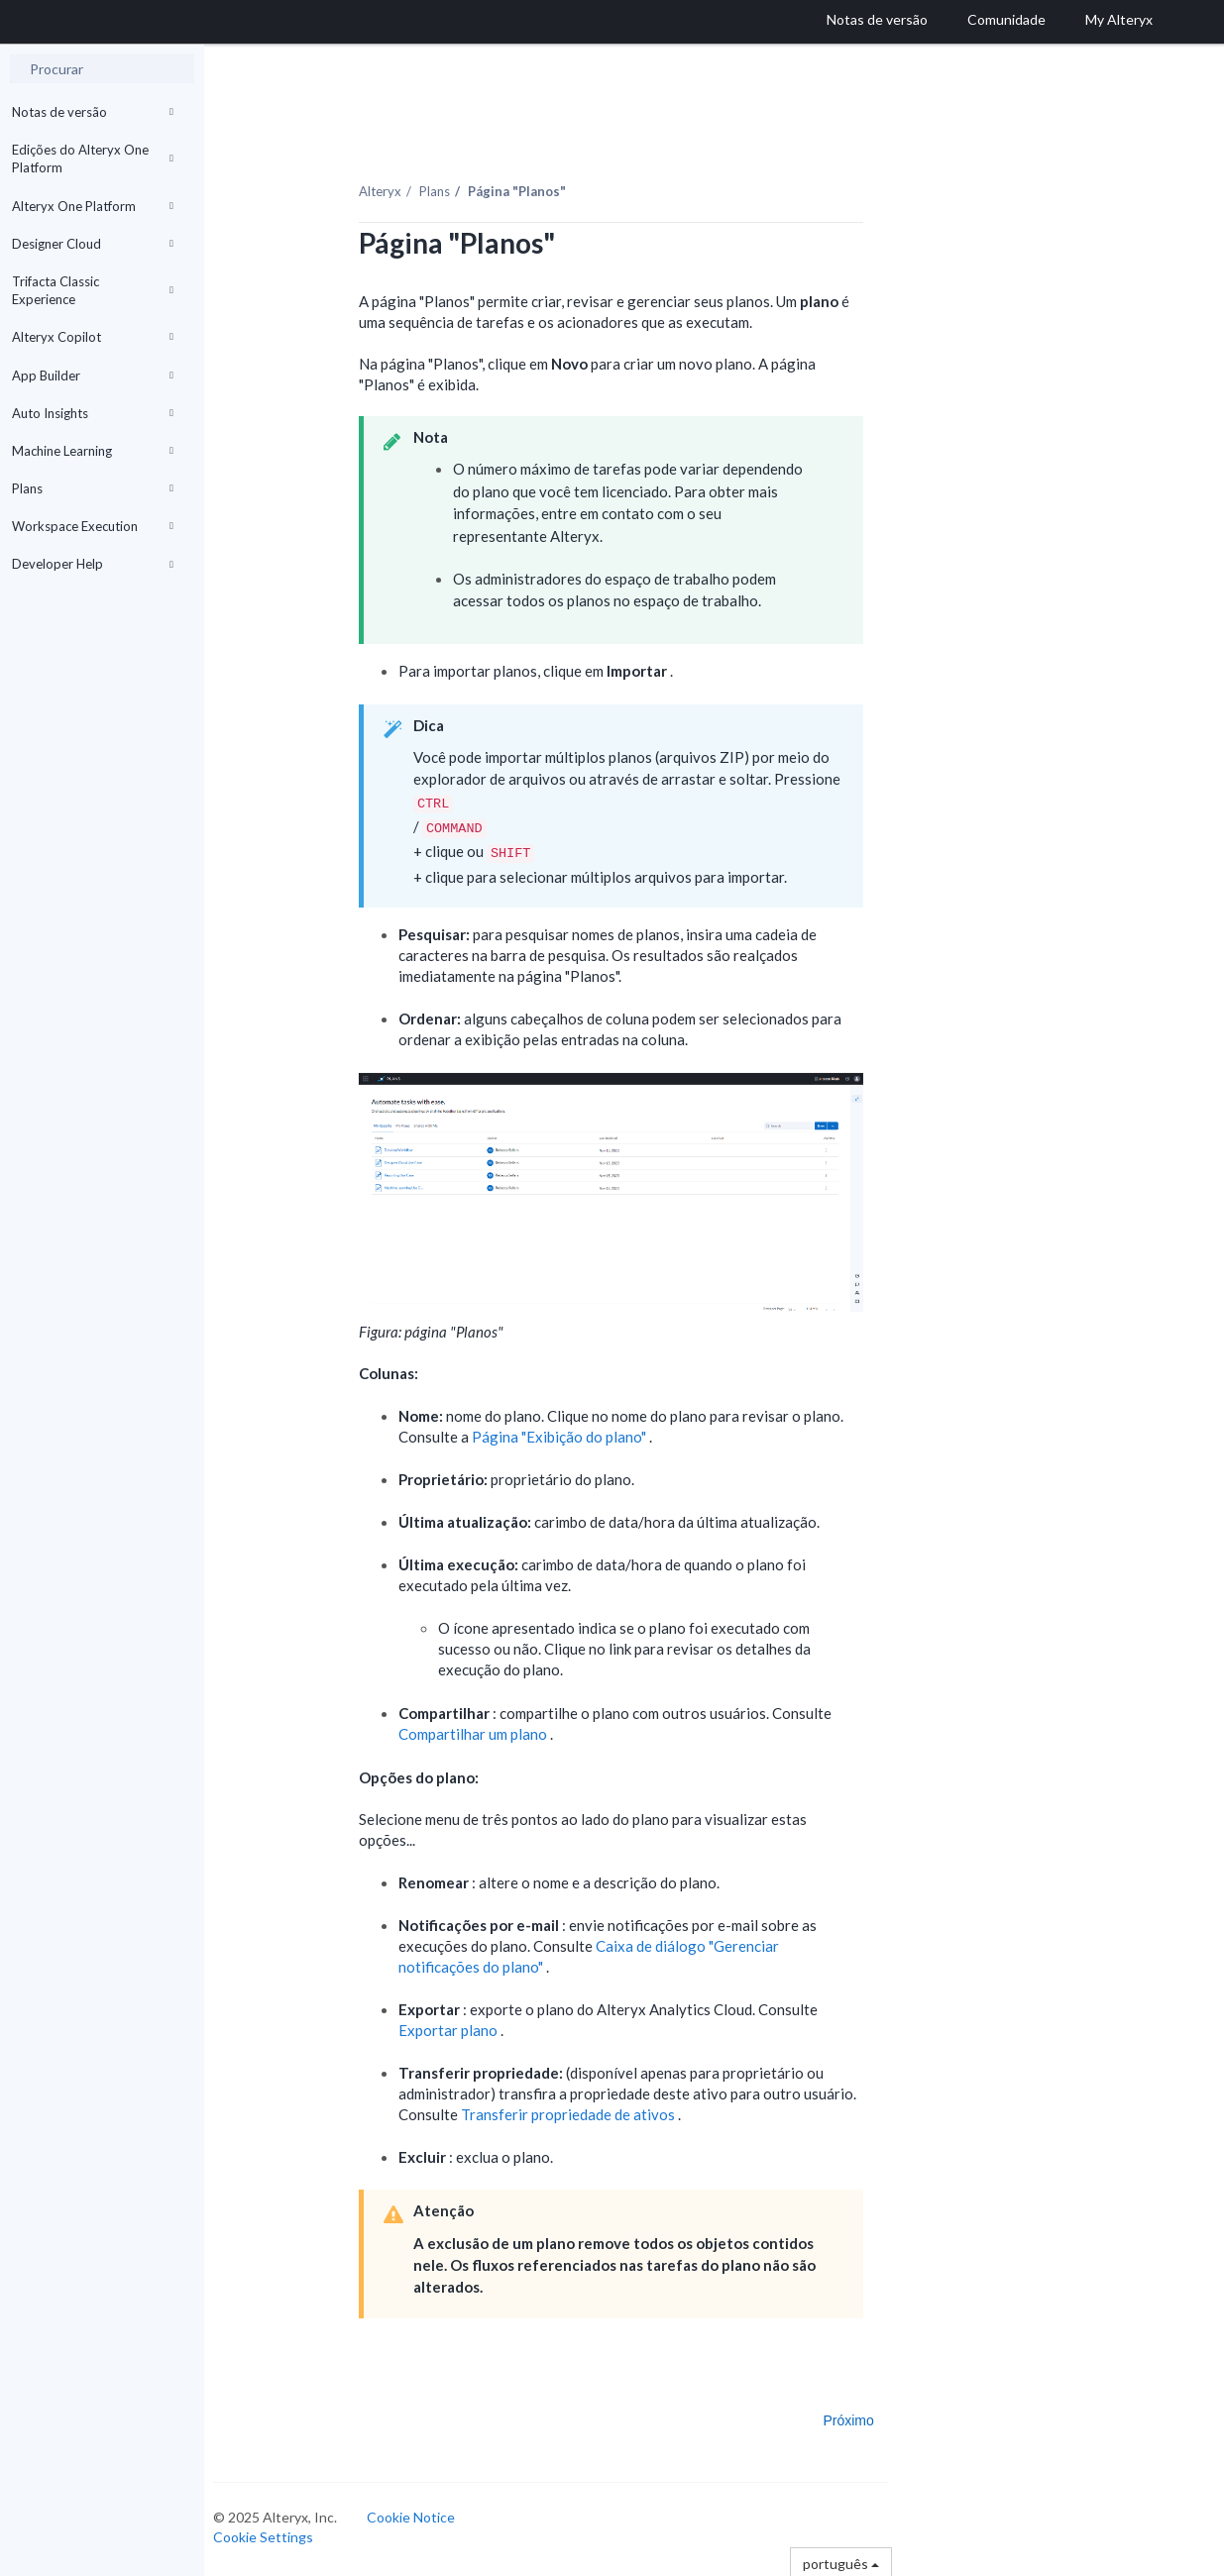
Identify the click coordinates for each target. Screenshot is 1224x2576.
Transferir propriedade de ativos (584, 2110)
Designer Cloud (92, 244)
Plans (92, 488)
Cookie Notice (427, 2513)
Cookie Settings (279, 2532)
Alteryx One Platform (92, 206)
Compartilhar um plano (489, 1730)
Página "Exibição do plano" (575, 1433)
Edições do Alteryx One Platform (92, 158)
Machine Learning (92, 451)
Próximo (863, 2416)
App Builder (92, 375)
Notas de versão (92, 112)
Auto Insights (92, 413)
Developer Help (92, 564)
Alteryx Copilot (92, 337)
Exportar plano (464, 2026)
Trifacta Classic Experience (92, 290)
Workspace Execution (92, 526)
